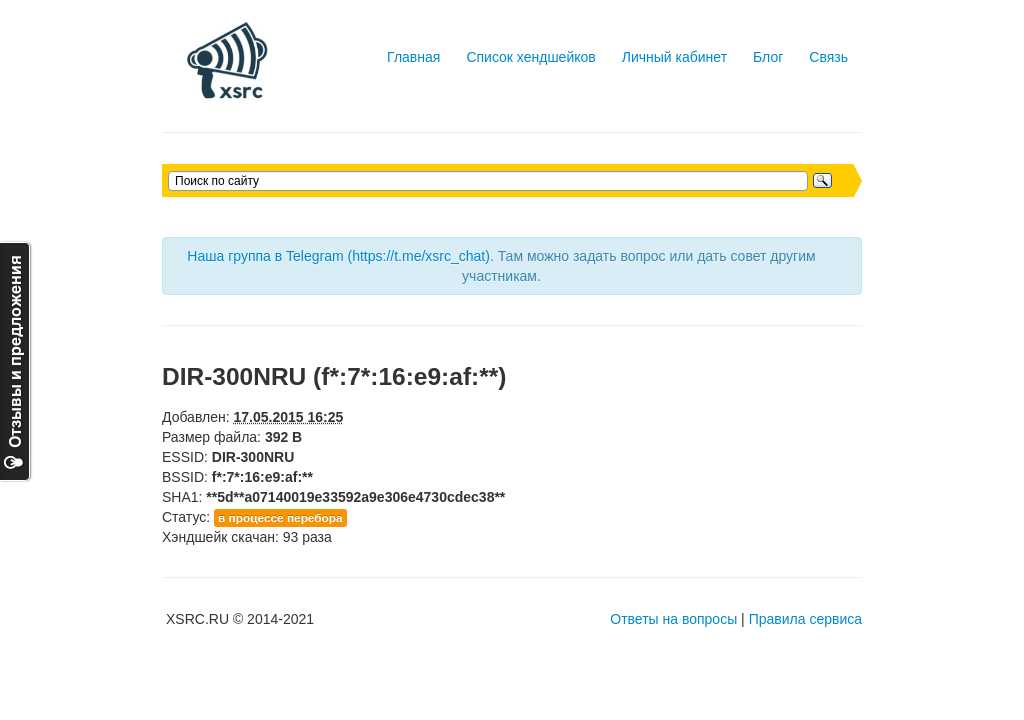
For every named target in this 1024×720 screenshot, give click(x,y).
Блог (768, 57)
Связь (828, 57)
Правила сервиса (805, 619)
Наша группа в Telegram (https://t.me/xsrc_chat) (338, 256)
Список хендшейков (530, 57)
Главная (413, 57)
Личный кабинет (674, 57)
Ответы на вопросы (673, 619)
